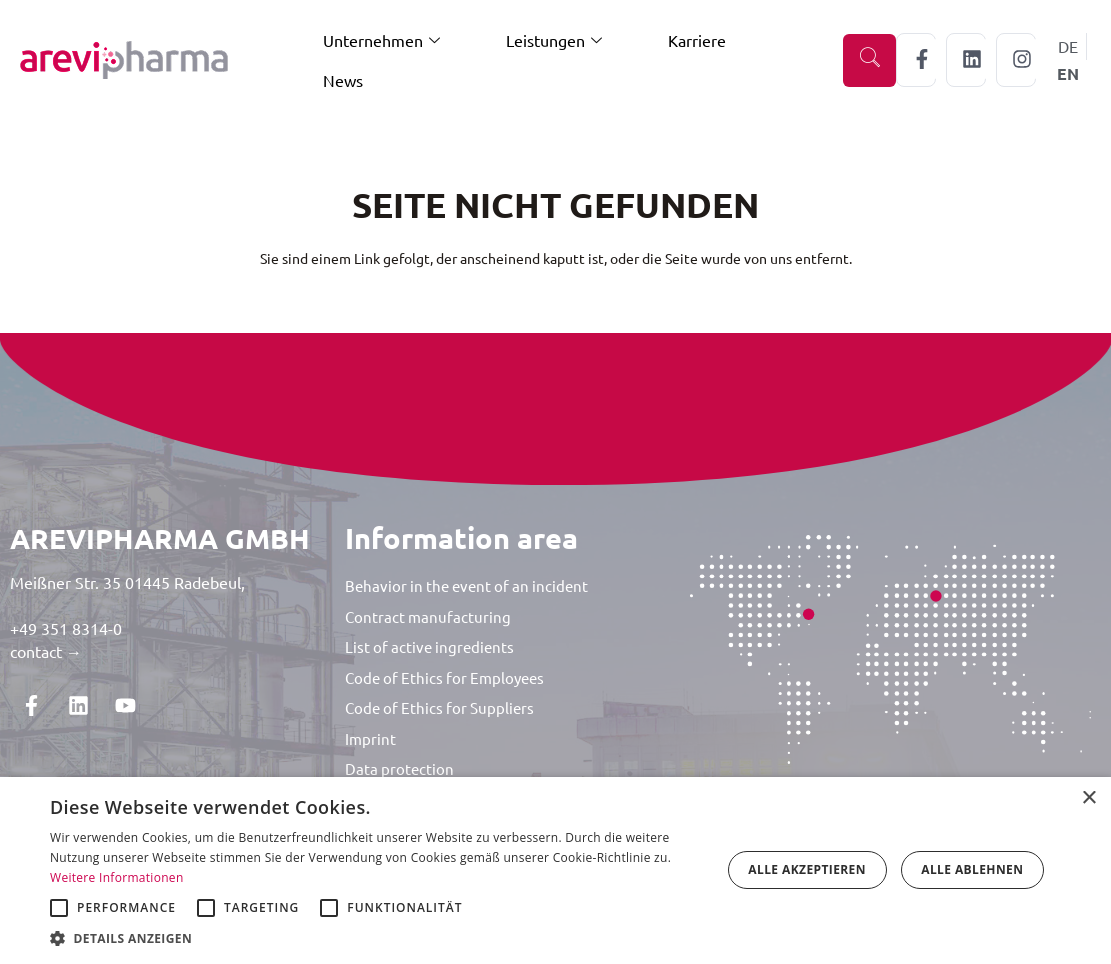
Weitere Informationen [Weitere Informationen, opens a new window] (117, 877)
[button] (375, 938)
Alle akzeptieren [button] (807, 869)
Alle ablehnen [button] (972, 869)
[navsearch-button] (869, 60)
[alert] (555, 870)
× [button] (1088, 798)
